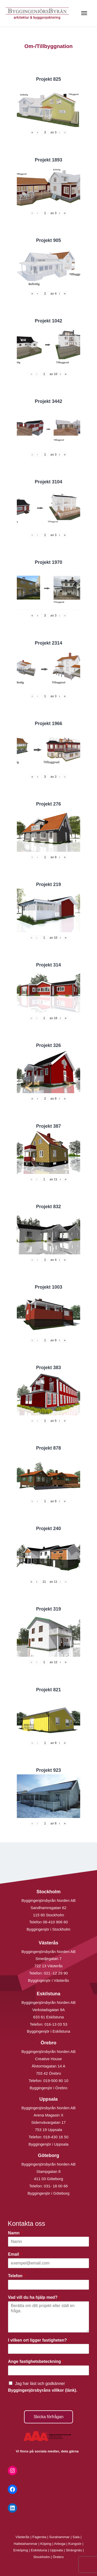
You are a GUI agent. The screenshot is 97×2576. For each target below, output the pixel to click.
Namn (15, 2233)
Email (15, 2254)
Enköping (20, 2550)
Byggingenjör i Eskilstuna (48, 2031)
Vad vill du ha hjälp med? (34, 2297)
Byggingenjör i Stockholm (48, 1929)
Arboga (59, 2544)
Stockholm (41, 2557)
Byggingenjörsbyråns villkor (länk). (42, 2390)
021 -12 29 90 (56, 1973)
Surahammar (59, 2537)
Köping (45, 2544)
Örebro (58, 2557)
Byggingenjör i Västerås (48, 1980)
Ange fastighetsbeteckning (36, 2361)
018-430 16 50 (55, 2137)
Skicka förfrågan (49, 2417)
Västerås (23, 2537)
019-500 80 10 (55, 2080)
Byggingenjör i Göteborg (49, 2193)
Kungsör (74, 2544)
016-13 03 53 (55, 2024)
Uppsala (56, 2550)
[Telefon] (48, 2285)
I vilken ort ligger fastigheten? (39, 2340)
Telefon (16, 2276)
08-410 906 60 (55, 1922)
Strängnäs (74, 2550)
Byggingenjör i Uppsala (48, 2144)
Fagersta (39, 2537)
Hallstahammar (26, 2544)
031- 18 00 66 (56, 2186)
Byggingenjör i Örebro (49, 2088)
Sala (75, 2537)
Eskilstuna (39, 2550)
